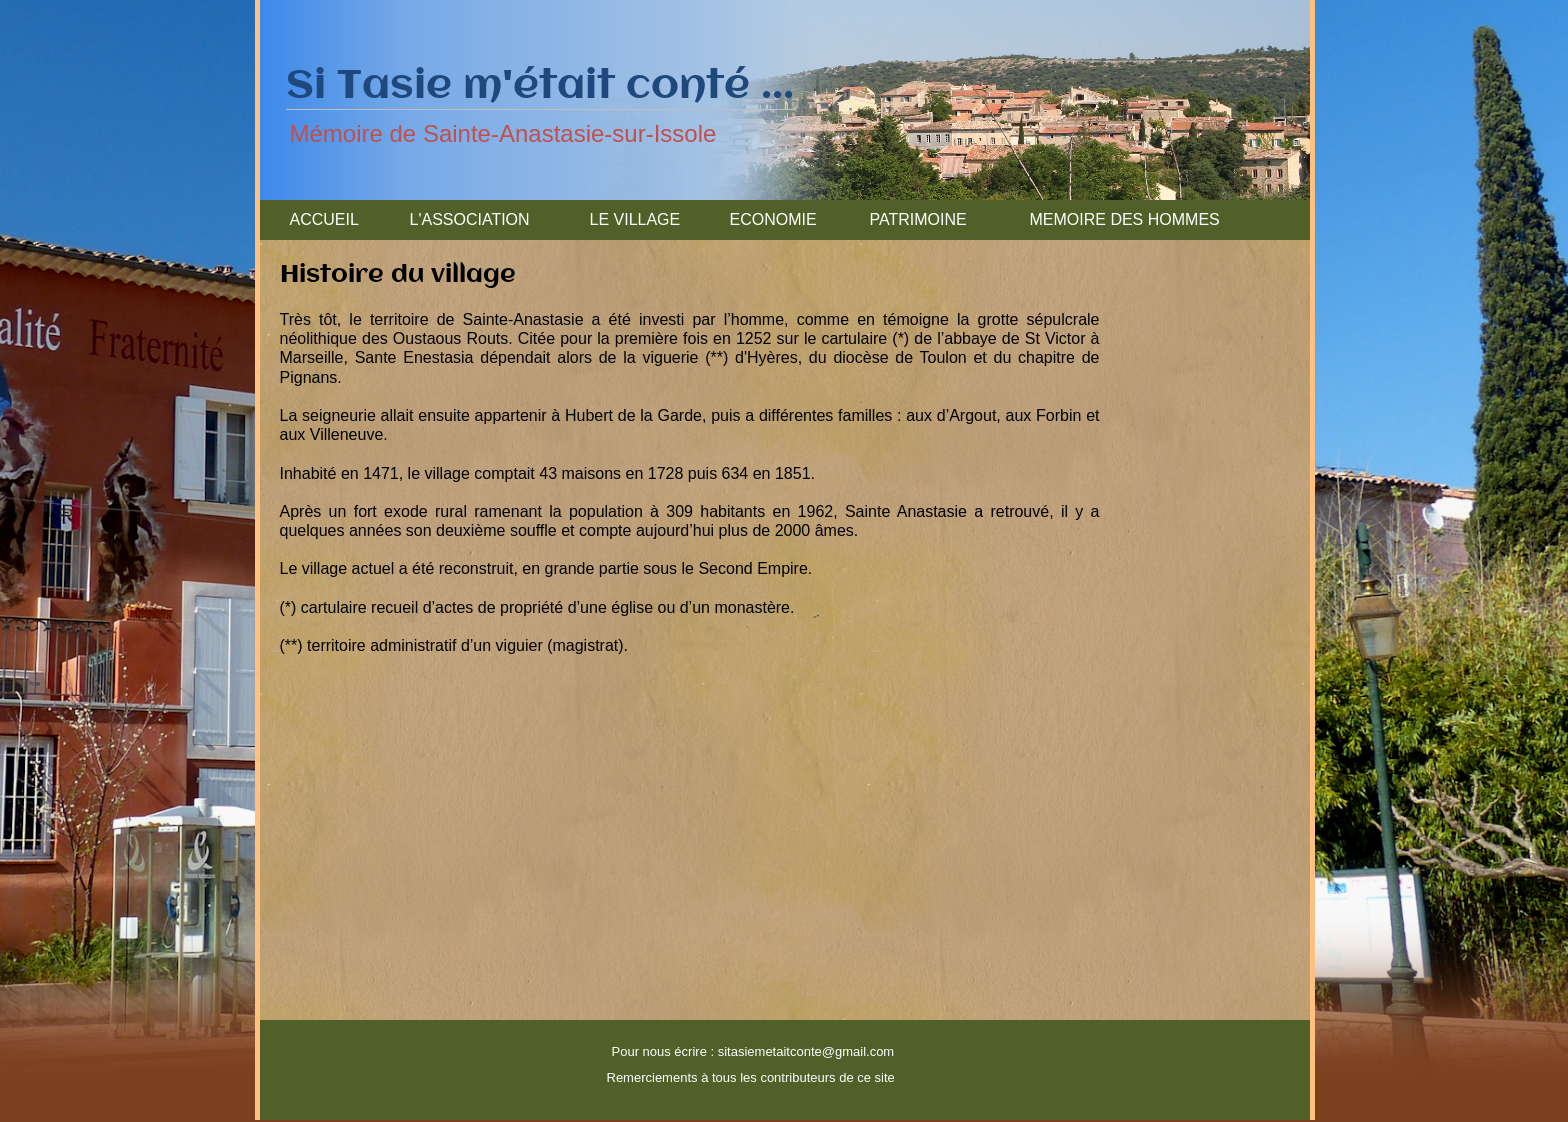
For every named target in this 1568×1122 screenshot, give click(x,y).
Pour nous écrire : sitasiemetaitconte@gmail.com (753, 1051)
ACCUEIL (324, 219)
